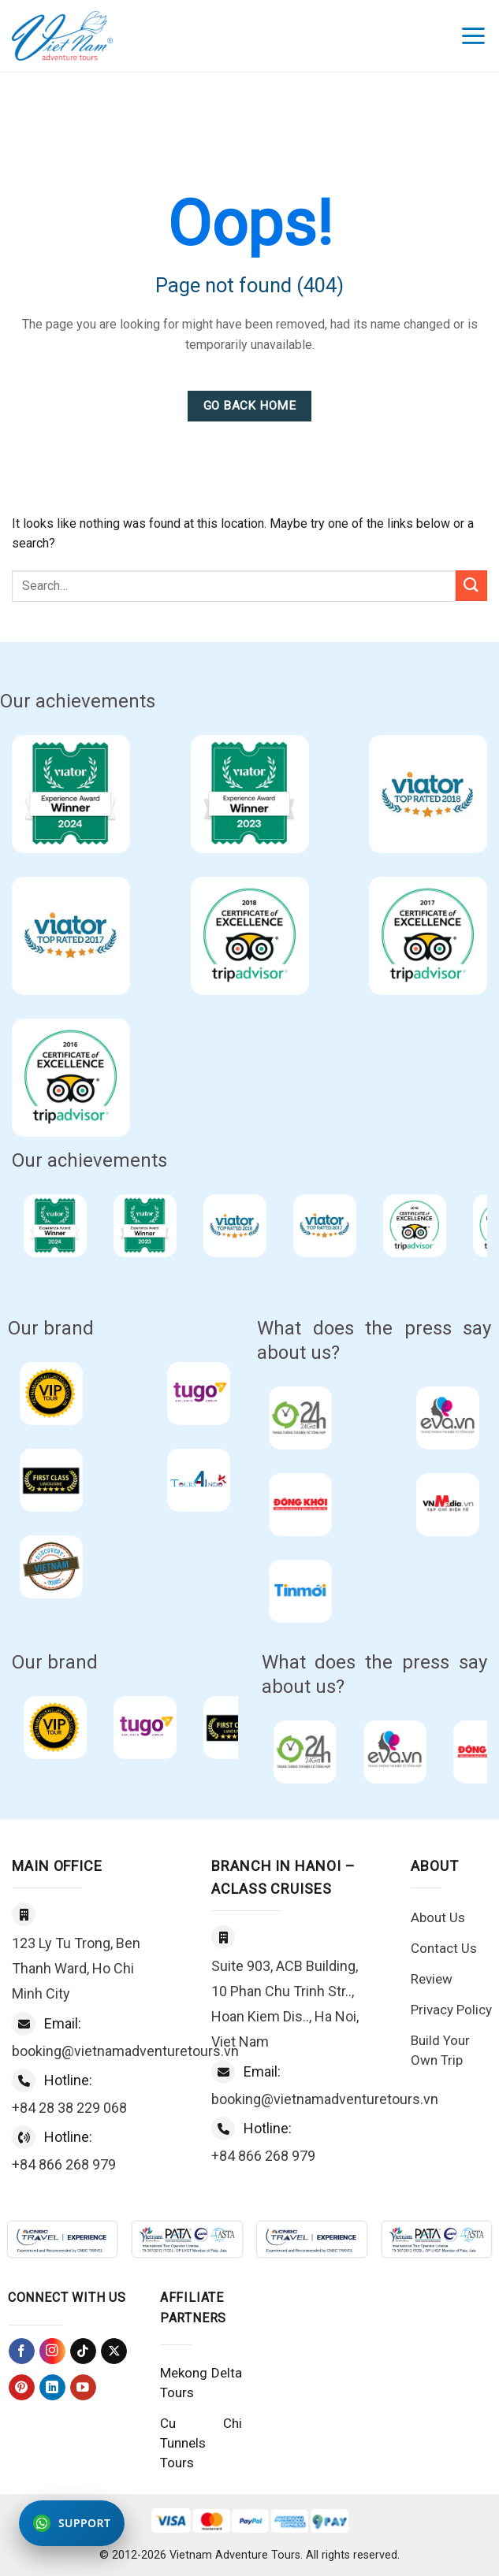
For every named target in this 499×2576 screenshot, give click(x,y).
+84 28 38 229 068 (69, 2107)
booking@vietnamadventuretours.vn (125, 2051)
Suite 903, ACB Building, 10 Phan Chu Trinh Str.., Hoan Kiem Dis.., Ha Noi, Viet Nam (285, 2004)
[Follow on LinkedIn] (52, 2387)
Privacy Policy (451, 2009)
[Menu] (473, 36)
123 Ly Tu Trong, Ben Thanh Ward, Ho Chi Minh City (76, 1968)
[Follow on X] (114, 2351)
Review (431, 1979)
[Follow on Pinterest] (22, 2387)
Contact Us (444, 1948)
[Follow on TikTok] (83, 2351)
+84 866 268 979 (64, 2164)
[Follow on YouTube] (83, 2387)
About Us (438, 1917)
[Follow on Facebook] (22, 2351)
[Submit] (471, 585)
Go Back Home (249, 406)
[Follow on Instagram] (52, 2351)
